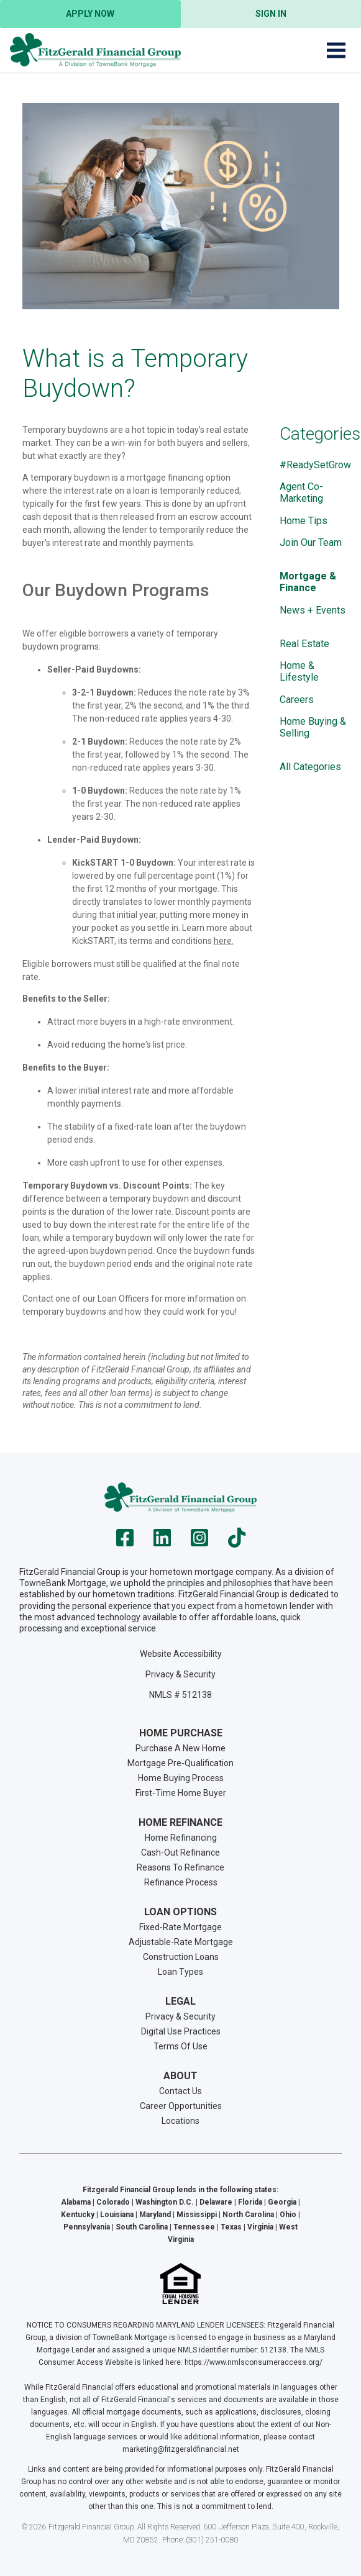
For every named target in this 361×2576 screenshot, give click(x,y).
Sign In (270, 14)
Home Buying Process (181, 1778)
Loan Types (180, 1972)
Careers (297, 699)
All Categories (310, 767)
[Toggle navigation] (336, 50)
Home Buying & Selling (313, 727)
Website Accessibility (181, 1654)
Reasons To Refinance (180, 1867)
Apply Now (90, 14)
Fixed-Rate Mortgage (180, 1927)
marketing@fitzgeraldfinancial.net (180, 2449)
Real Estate (304, 644)
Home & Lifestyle (299, 671)
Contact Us (180, 2091)
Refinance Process (180, 1882)
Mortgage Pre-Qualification (180, 1763)
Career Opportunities (181, 2106)
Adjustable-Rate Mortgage (181, 1942)
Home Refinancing (181, 1838)
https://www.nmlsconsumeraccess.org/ (253, 2362)
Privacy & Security (180, 1674)
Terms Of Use (180, 2046)
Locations (180, 2121)
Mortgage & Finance (308, 582)
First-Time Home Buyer (180, 1793)
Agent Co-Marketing (301, 492)
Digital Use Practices (181, 2031)
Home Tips (303, 521)
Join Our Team (311, 542)
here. (224, 941)
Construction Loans (181, 1957)
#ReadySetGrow (315, 465)
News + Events (312, 610)
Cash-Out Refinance (180, 1852)
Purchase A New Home (180, 1748)
